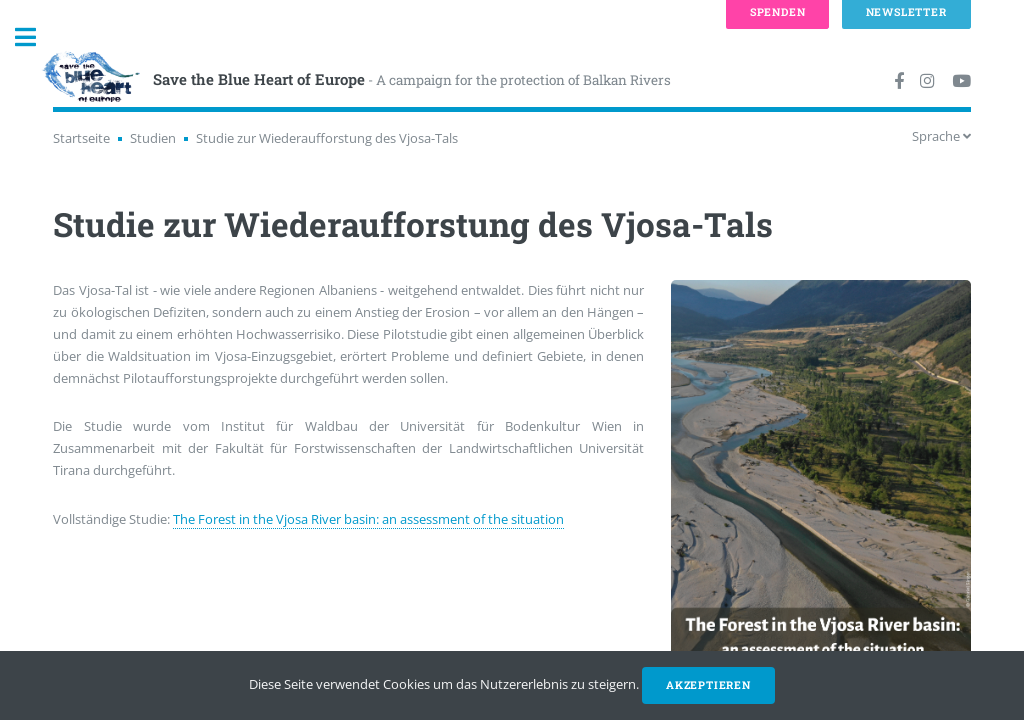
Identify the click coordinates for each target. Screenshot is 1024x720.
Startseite (81, 138)
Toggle (36, 37)
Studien (153, 138)
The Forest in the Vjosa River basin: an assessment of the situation (368, 519)
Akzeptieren (708, 685)
